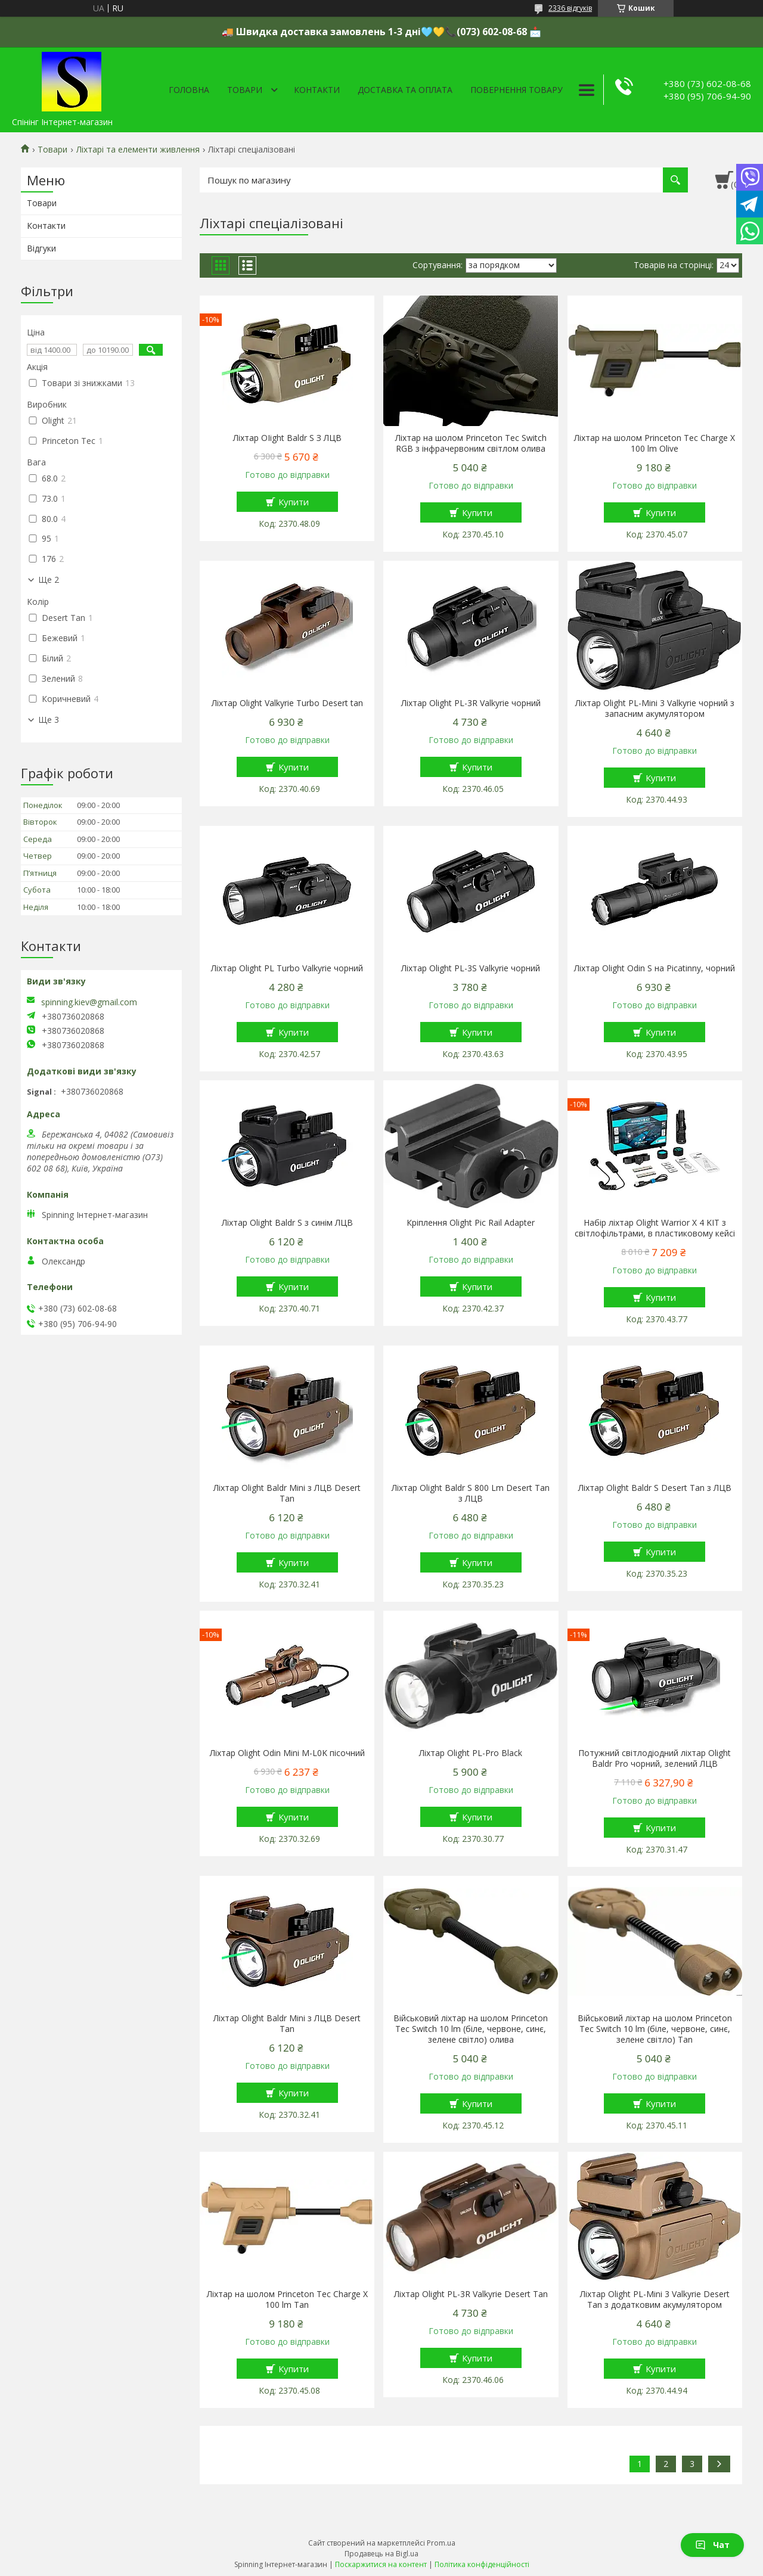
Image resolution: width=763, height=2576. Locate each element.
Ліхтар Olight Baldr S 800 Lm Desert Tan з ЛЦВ (471, 1493)
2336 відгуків (570, 8)
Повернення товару (516, 89)
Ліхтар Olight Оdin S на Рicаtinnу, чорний (654, 968)
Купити (293, 502)
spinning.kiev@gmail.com (89, 1002)
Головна (189, 89)
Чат (712, 2544)
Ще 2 (48, 580)
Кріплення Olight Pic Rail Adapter (471, 1222)
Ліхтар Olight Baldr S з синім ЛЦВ (287, 1222)
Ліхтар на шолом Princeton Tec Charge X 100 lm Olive (654, 443)
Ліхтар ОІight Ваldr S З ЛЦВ (287, 438)
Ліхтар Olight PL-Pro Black (470, 1753)
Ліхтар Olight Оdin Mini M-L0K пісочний (287, 1753)
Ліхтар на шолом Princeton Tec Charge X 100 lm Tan (287, 2299)
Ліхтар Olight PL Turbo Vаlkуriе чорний (287, 968)
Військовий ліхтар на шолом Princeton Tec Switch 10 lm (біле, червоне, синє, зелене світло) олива (470, 2029)
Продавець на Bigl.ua (381, 2554)
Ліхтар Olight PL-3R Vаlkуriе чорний (471, 703)
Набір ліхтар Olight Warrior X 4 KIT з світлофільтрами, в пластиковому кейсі (655, 1228)
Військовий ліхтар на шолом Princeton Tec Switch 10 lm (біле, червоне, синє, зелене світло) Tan (655, 2029)
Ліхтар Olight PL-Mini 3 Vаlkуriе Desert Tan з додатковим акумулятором (655, 2299)
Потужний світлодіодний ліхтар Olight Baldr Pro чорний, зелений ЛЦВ (654, 1758)
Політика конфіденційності (482, 2564)
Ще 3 (48, 720)
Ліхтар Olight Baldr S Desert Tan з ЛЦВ (654, 1488)
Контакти (317, 89)
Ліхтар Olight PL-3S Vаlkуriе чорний (470, 968)
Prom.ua (441, 2543)
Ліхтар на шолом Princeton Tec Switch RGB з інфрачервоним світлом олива (471, 443)
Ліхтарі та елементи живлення (138, 149)
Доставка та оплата (405, 89)
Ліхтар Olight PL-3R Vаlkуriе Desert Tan (471, 2294)
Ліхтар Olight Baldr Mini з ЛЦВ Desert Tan (287, 1493)
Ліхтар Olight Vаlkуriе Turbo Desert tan (287, 703)
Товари (244, 89)
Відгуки (41, 248)
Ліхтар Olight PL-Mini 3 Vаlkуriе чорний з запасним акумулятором (654, 708)
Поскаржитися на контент (381, 2564)
